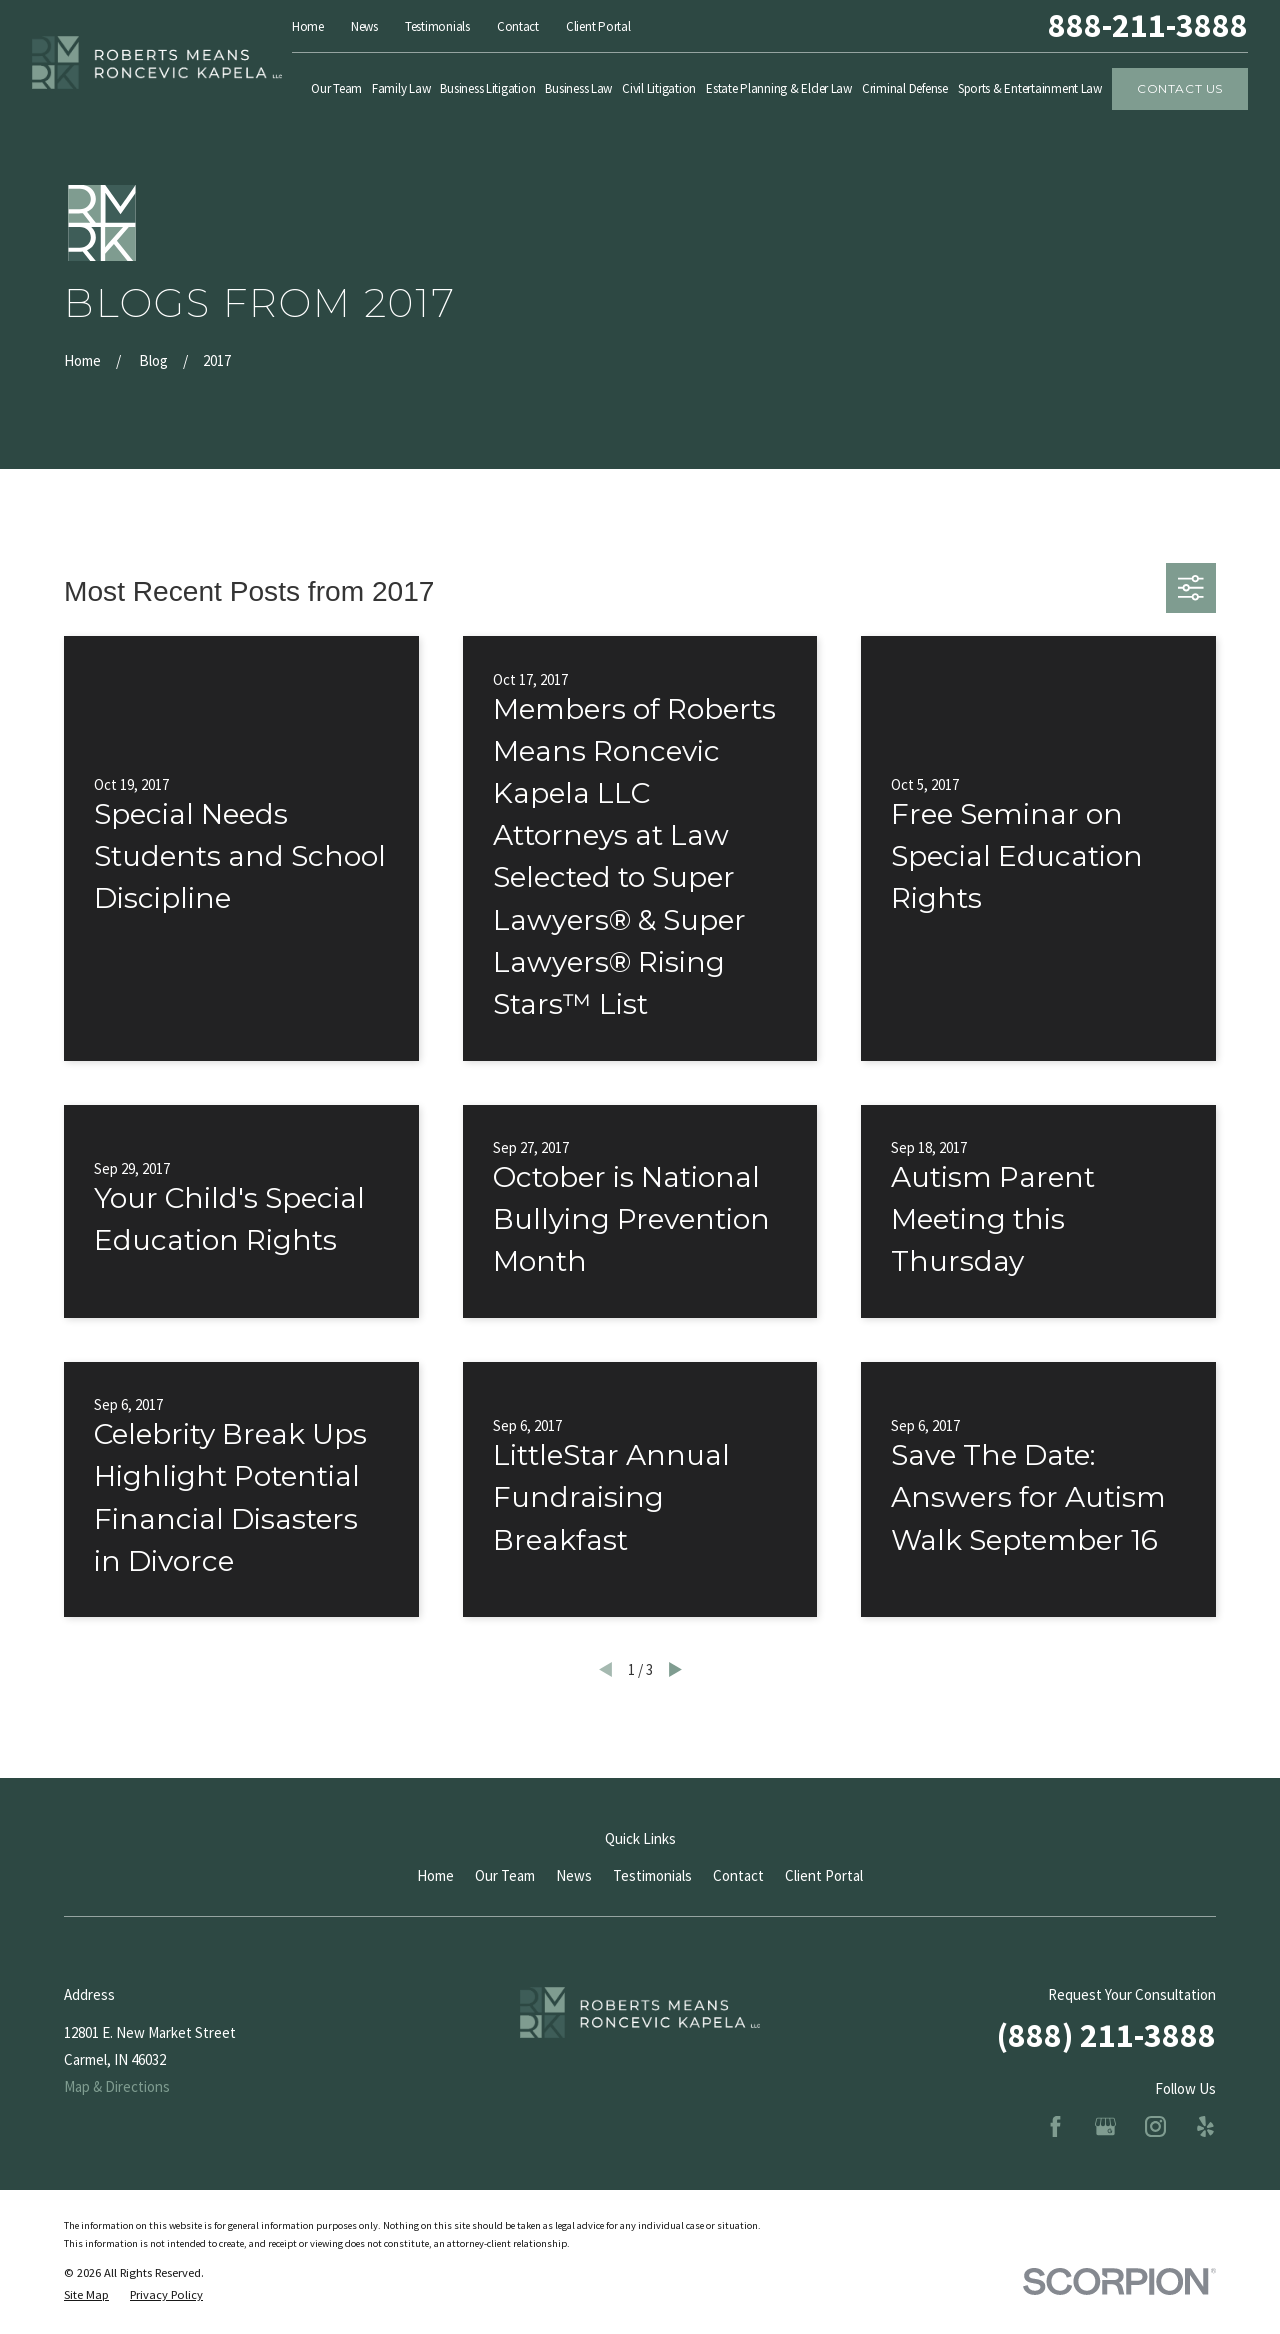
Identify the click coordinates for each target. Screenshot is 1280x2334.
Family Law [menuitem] (401, 88)
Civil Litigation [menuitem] (659, 88)
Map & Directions (117, 2086)
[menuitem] (86, 2295)
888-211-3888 (1148, 26)
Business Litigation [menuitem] (487, 88)
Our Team (505, 1875)
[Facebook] (1055, 2126)
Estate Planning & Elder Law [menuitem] (779, 88)
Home (308, 26)
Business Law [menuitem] (578, 88)
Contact (518, 26)
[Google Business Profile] (1105, 2126)
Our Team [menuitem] (336, 88)
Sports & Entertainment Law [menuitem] (1030, 88)
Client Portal (598, 26)
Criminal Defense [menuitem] (905, 88)
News (364, 26)
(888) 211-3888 (1106, 2035)
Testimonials (437, 26)
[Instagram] (1155, 2126)
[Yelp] (1205, 2126)
